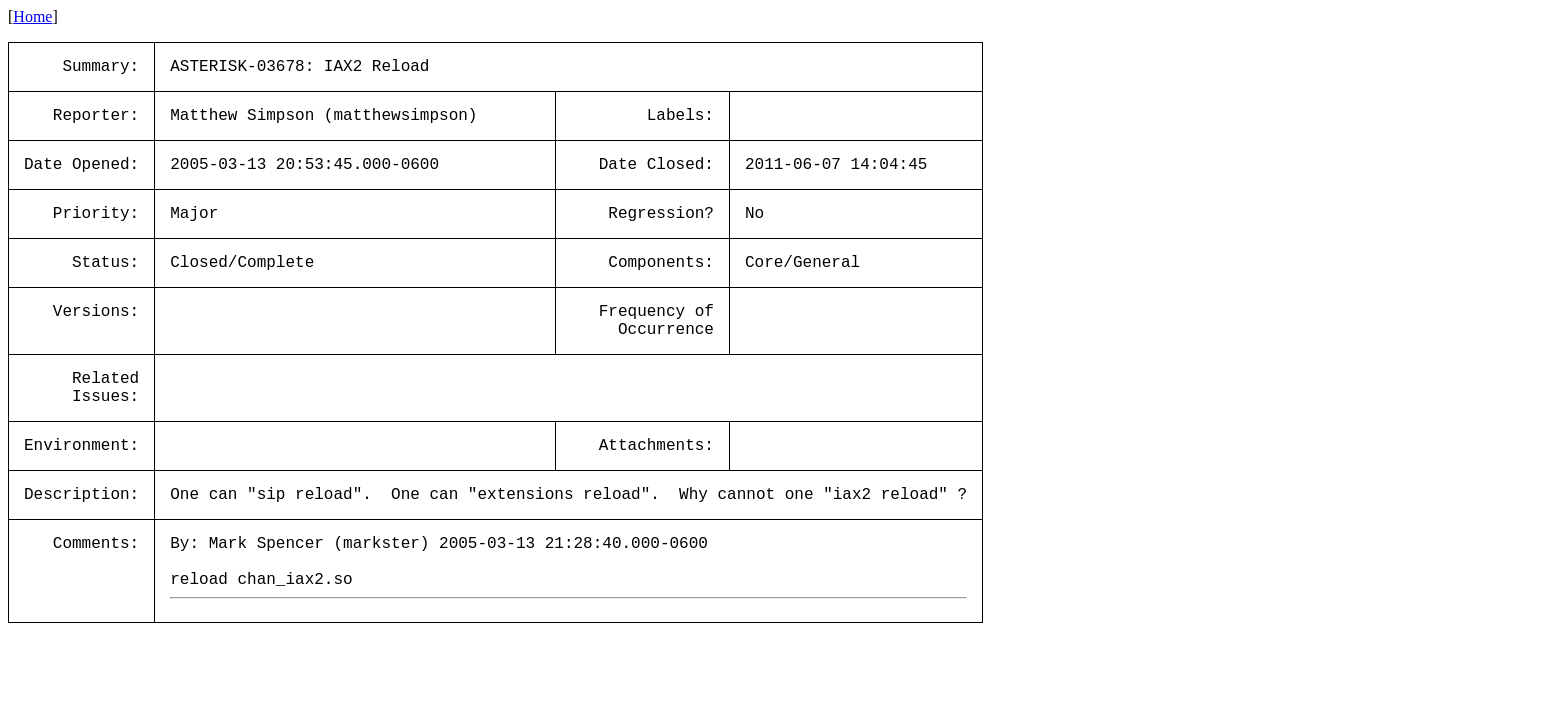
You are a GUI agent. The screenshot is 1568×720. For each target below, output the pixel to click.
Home (32, 16)
